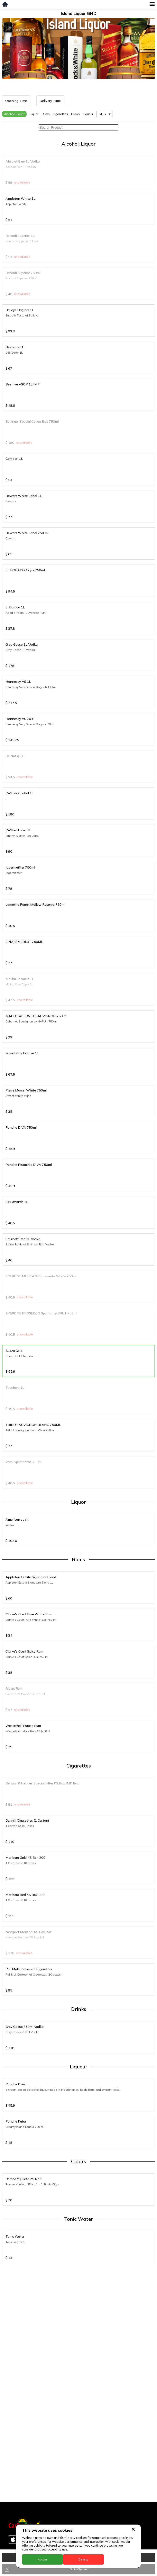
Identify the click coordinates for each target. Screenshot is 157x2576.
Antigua (14, 2438)
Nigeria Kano (18, 2517)
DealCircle (16, 2460)
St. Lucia (14, 2538)
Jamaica (14, 2496)
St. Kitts (14, 2531)
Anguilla (14, 2431)
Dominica (15, 2467)
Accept (42, 2559)
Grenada (15, 2481)
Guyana (14, 2488)
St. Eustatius (18, 2524)
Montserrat (17, 2503)
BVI (10, 2446)
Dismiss (83, 2559)
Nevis (12, 2510)
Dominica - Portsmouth (26, 2474)
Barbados (15, 2453)
